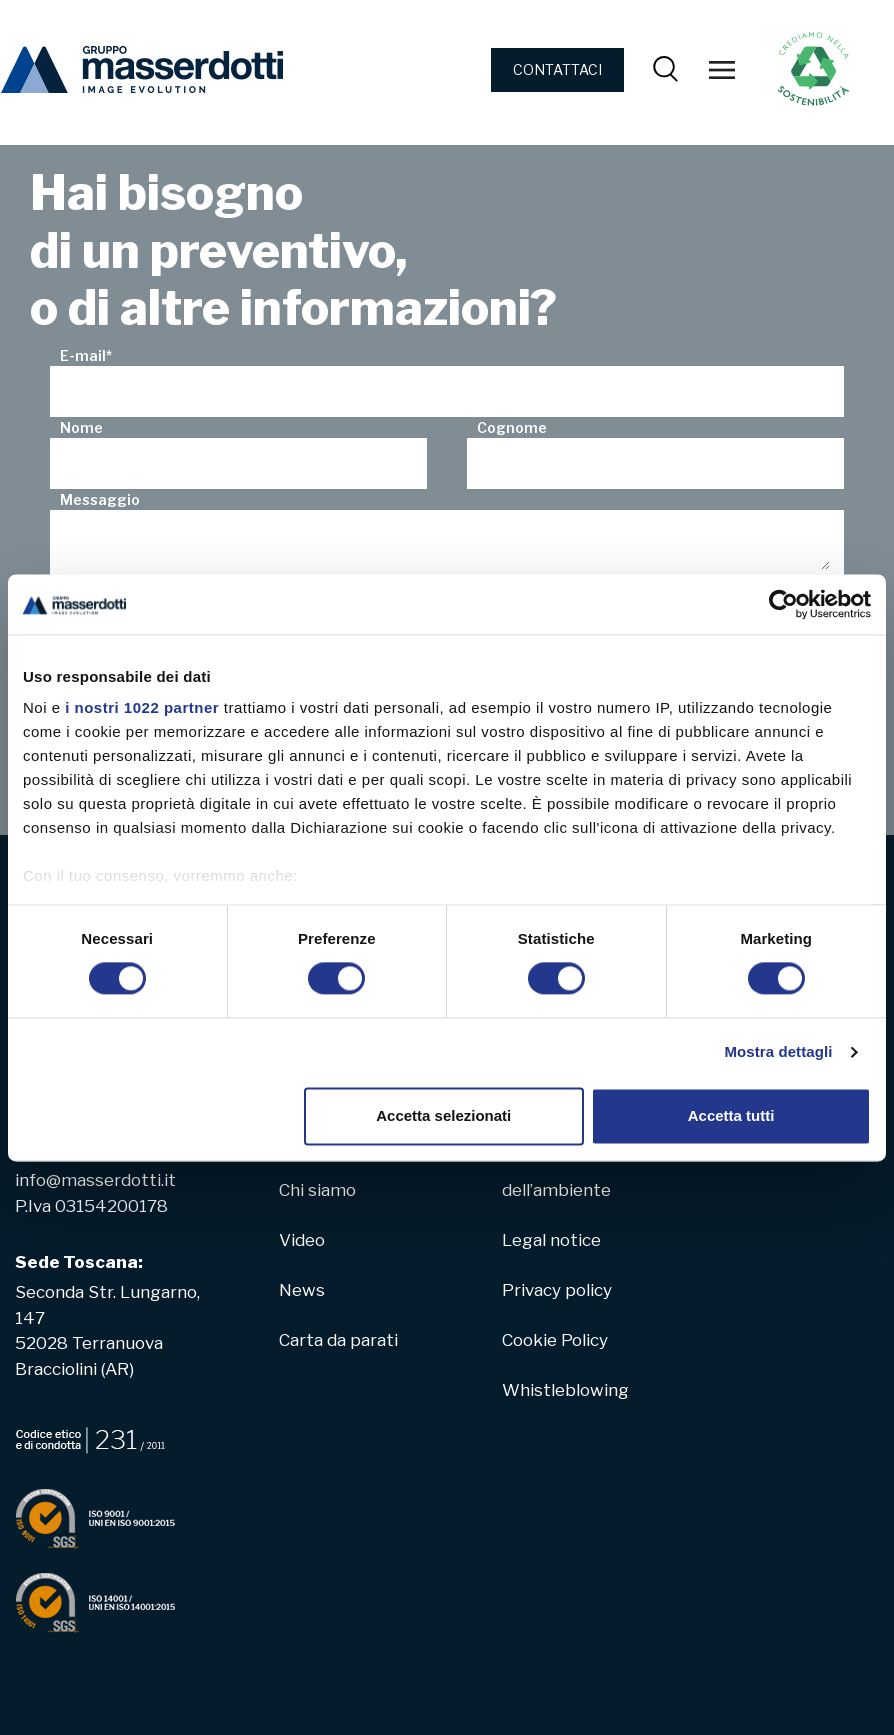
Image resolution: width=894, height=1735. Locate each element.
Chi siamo (317, 1190)
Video (302, 1240)
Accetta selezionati (443, 1115)
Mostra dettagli (778, 1052)
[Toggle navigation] (722, 70)
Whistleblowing (565, 1390)
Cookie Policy (555, 1340)
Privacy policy (557, 1290)
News (302, 1290)
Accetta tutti (731, 1115)
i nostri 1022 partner (142, 707)
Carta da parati (338, 1340)
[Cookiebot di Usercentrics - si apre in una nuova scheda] (783, 604)
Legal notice (551, 1240)
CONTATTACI (557, 69)
